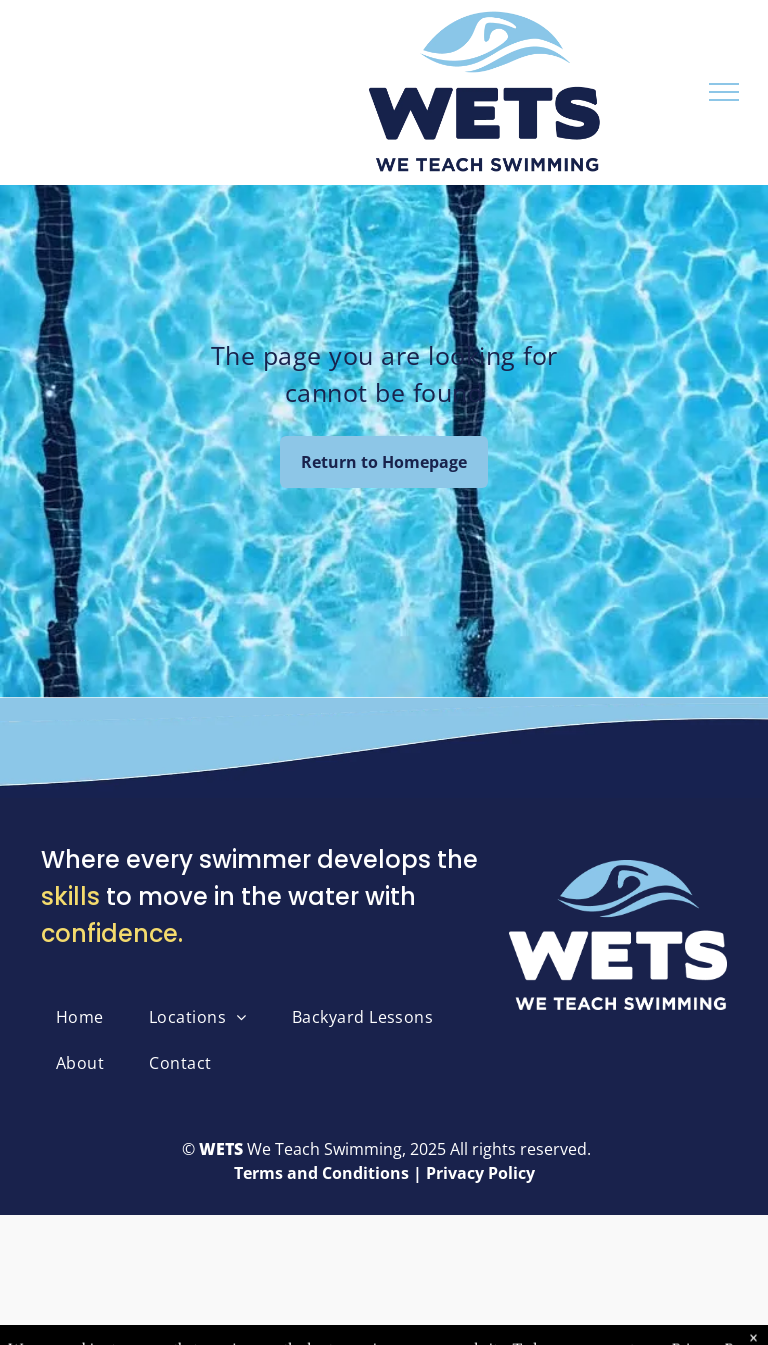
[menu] (724, 92)
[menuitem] (87, 1017)
